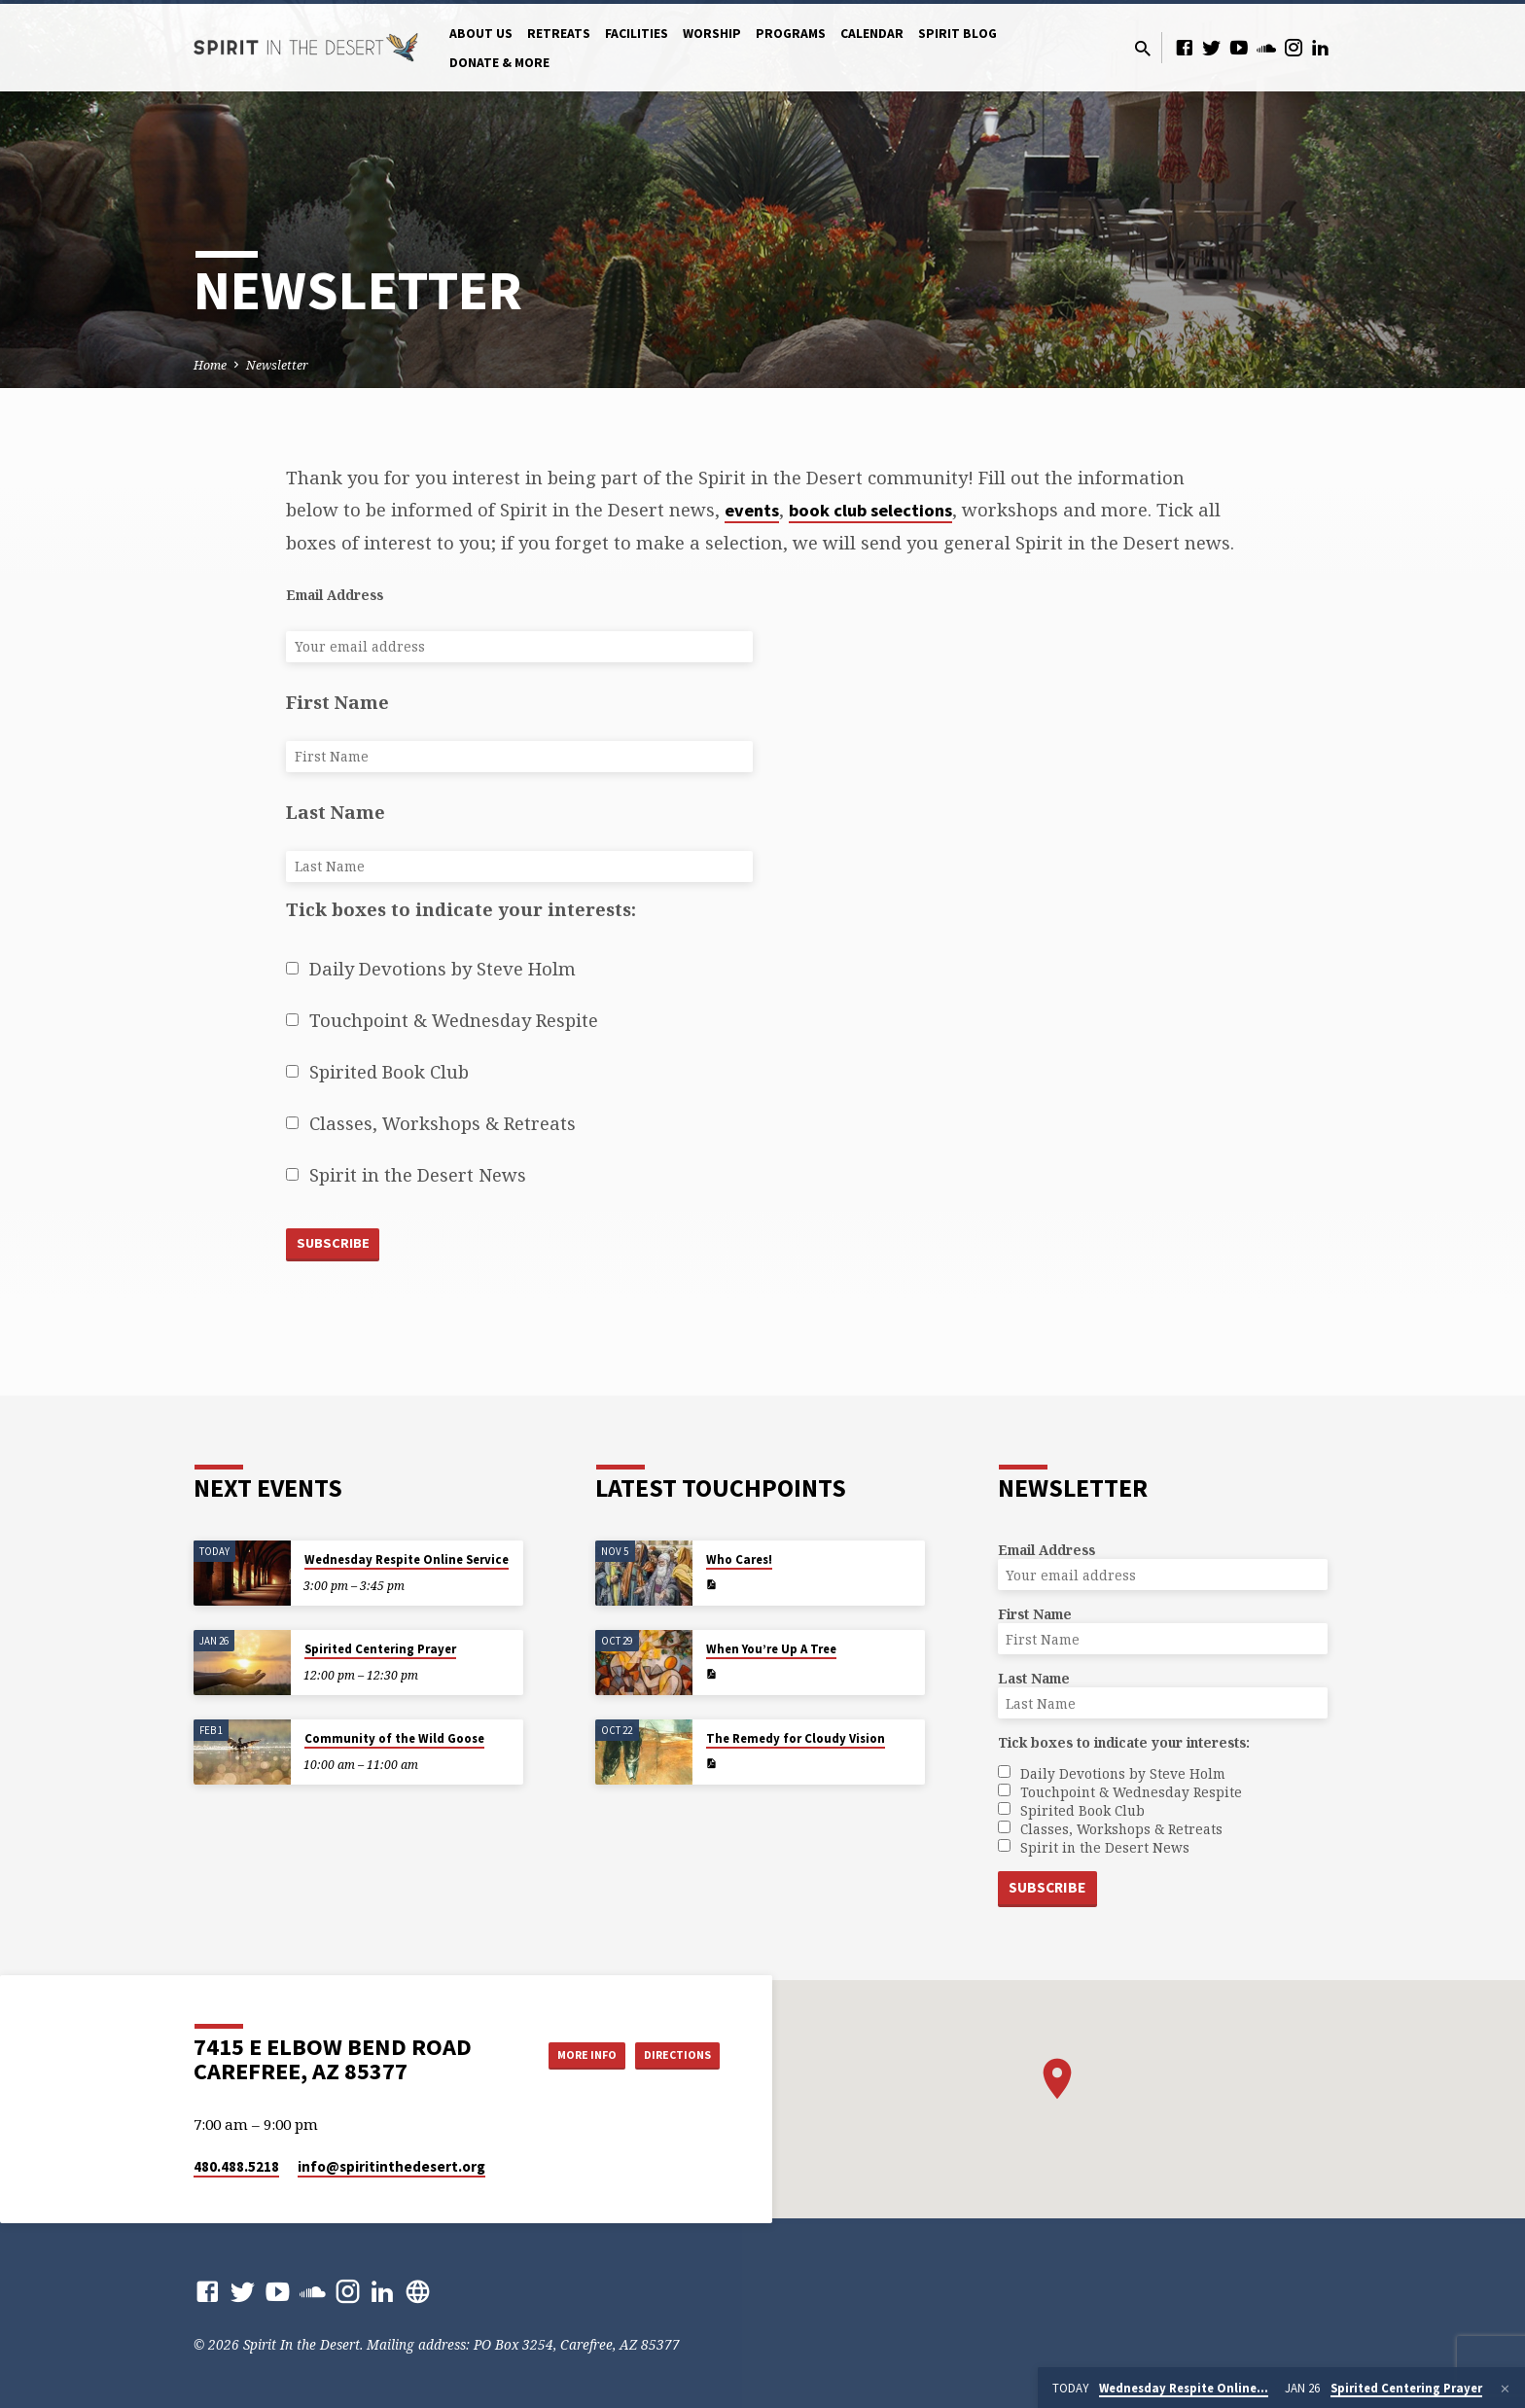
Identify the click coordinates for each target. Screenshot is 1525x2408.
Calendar (872, 33)
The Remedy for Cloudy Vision (795, 1737)
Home (210, 365)
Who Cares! (739, 1558)
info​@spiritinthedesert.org (391, 2166)
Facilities (636, 33)
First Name (337, 702)
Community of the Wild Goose (394, 1737)
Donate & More (499, 62)
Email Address (334, 594)
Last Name (335, 811)
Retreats (558, 33)
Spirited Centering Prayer (380, 1648)
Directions (671, 2055)
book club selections (870, 510)
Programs (791, 33)
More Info (561, 2055)
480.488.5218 (236, 2166)
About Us (481, 33)
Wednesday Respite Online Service (406, 1558)
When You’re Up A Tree (771, 1648)
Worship (712, 33)
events (752, 510)
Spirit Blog (957, 33)
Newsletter (277, 365)
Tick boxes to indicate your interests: (461, 909)
